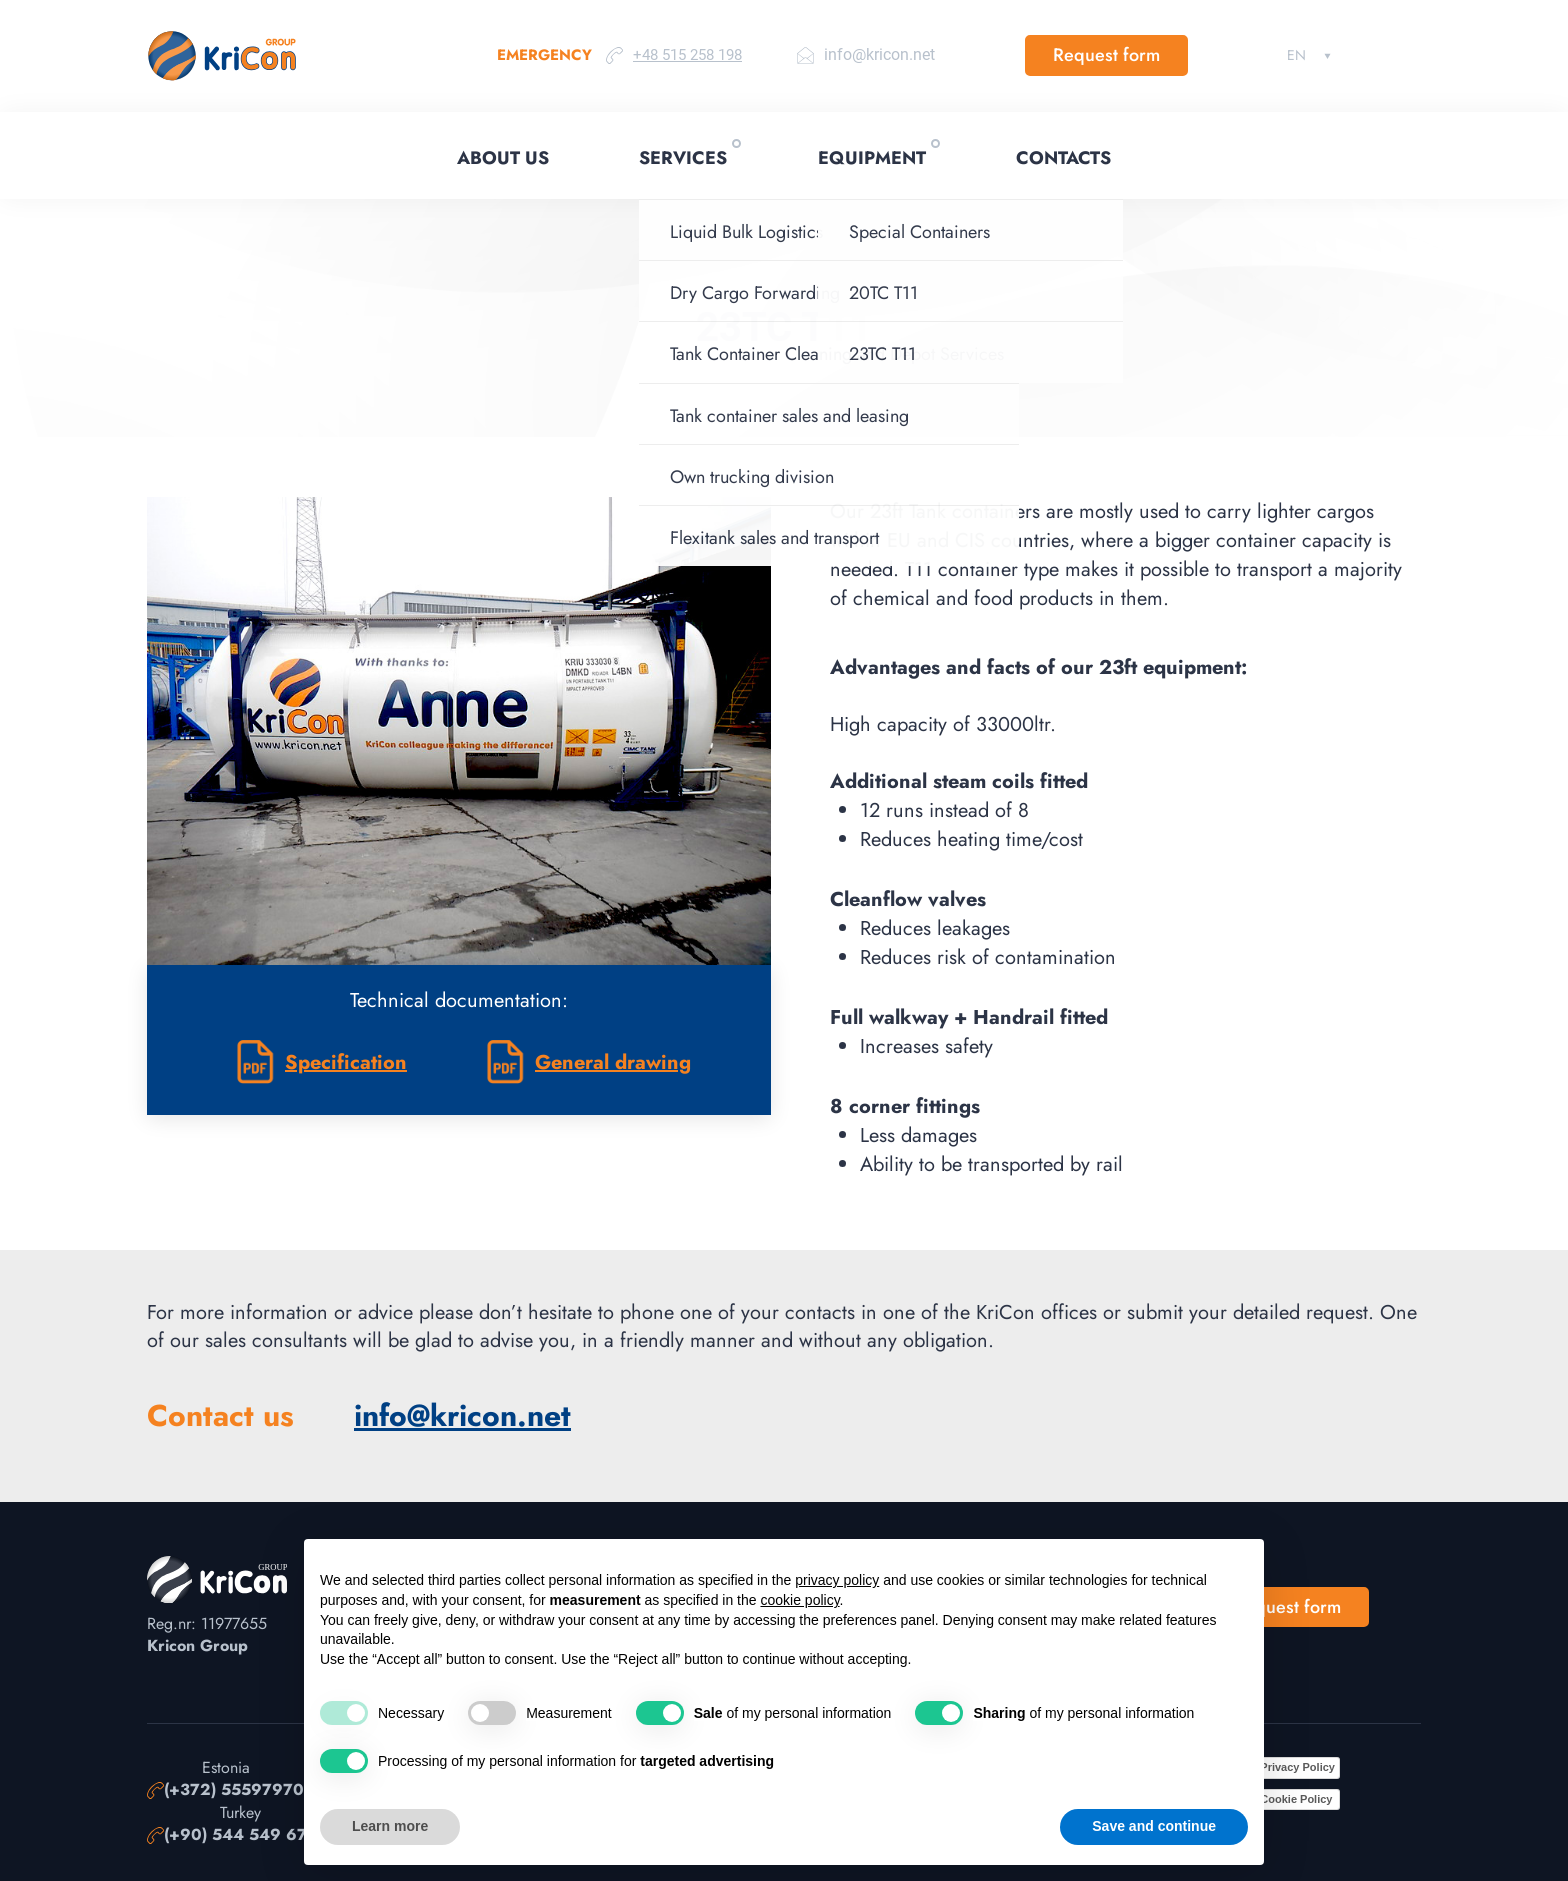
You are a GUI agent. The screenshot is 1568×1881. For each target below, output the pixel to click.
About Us (503, 158)
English (1296, 55)
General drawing (613, 1062)
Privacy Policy (1297, 1767)
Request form (1106, 55)
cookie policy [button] (799, 1600)
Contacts (1063, 158)
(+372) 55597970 (234, 1790)
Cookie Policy (1296, 1799)
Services (683, 158)
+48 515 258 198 (687, 55)
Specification (346, 1062)
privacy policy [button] (837, 1580)
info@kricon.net (879, 54)
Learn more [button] (390, 1826)
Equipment (872, 158)
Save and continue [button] (1154, 1826)
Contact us (220, 1416)
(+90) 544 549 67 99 (249, 1835)
